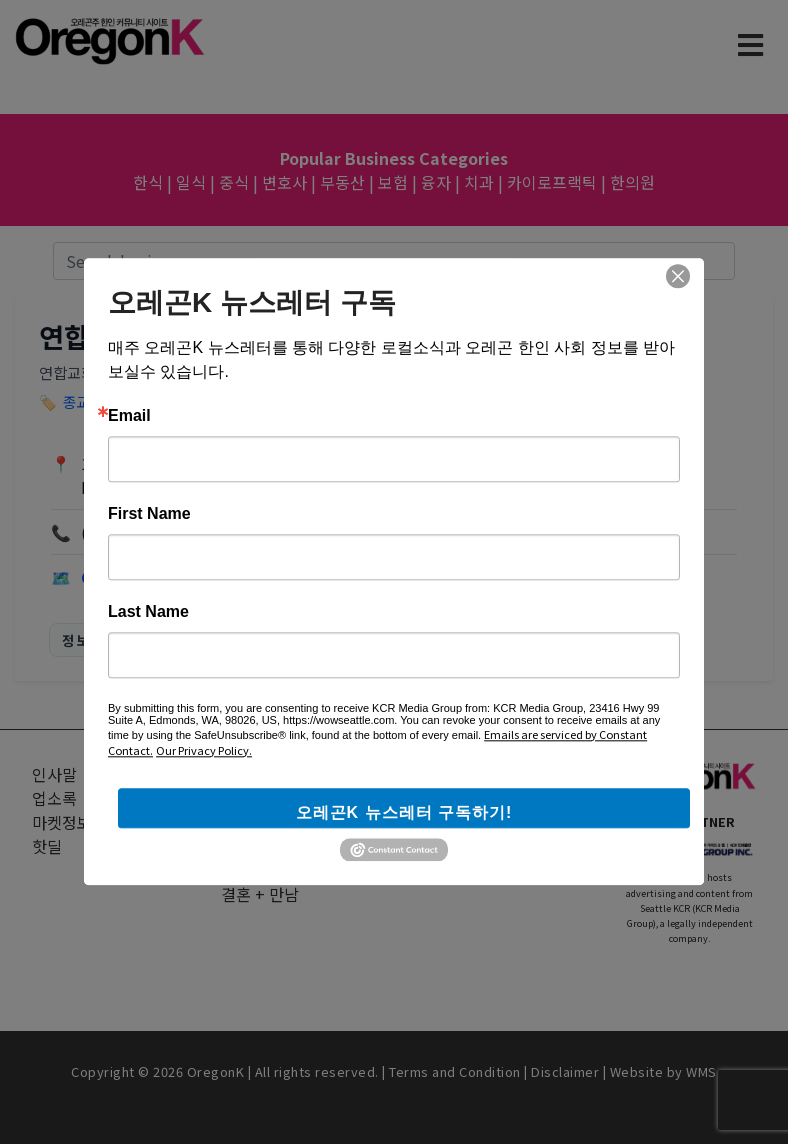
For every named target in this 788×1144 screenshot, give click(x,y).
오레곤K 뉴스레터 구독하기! (404, 812)
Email (129, 416)
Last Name (148, 612)
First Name (149, 514)
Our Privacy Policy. (204, 750)
